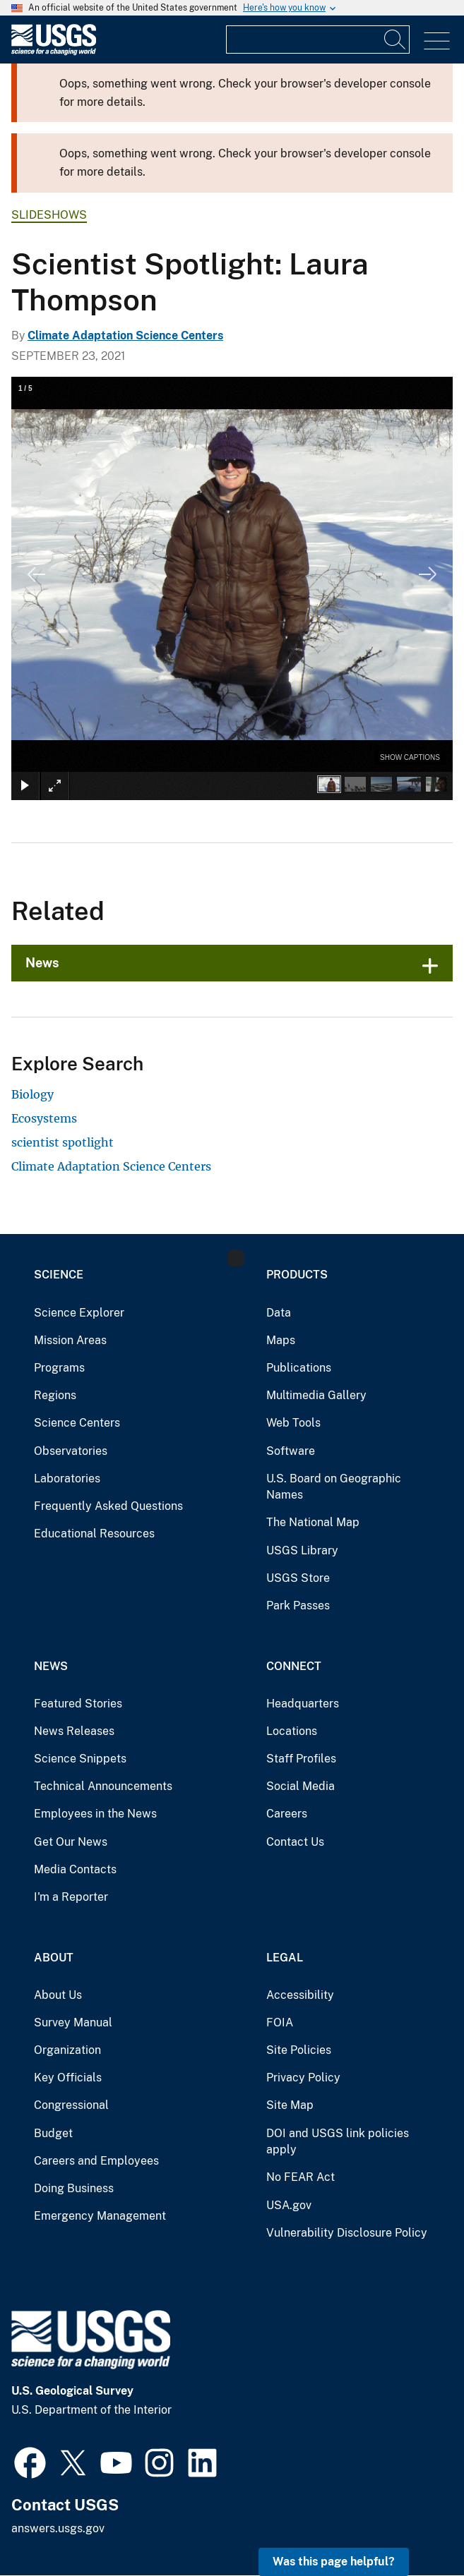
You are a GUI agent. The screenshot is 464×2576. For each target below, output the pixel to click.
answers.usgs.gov (58, 2528)
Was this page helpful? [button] (334, 2561)
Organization (67, 2050)
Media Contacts (75, 1869)
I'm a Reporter (71, 1897)
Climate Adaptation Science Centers (125, 335)
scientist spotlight (62, 1142)
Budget (53, 2133)
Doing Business (74, 2188)
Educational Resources (94, 1533)
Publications (298, 1367)
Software (290, 1451)
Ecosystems (44, 1118)
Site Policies (298, 2050)
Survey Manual (73, 2022)
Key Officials (68, 2077)
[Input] (318, 39)
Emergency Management (100, 2216)
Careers (286, 1813)
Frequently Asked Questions (108, 1506)
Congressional (71, 2105)
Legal (284, 1957)
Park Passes (298, 1605)
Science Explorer (79, 1312)
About (53, 1957)
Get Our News (70, 1842)
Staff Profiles (301, 1758)
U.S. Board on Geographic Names (333, 1487)
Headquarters (302, 1703)
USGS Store (298, 1578)
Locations (291, 1731)
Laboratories (67, 1478)
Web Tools (293, 1422)
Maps (280, 1340)
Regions (55, 1395)
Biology (32, 1094)
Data (278, 1312)
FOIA (279, 2022)
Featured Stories (78, 1703)
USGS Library (302, 1550)
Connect (293, 1666)
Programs (59, 1367)
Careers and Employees (96, 2160)
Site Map (290, 2105)
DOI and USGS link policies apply (337, 2142)
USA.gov (288, 2205)
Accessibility (300, 1995)
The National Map (312, 1522)
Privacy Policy (303, 2077)
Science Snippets (80, 1758)
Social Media (300, 1786)
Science (58, 1274)
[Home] (53, 52)
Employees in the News (95, 1813)
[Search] (395, 39)
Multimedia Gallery (316, 1395)
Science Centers (77, 1422)
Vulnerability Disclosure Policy (346, 2232)
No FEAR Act (300, 2177)
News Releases (74, 1731)
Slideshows (49, 215)
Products (297, 1274)
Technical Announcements (103, 1786)
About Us (58, 1995)
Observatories (70, 1451)
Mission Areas (70, 1340)
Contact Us (295, 1842)
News (42, 962)
